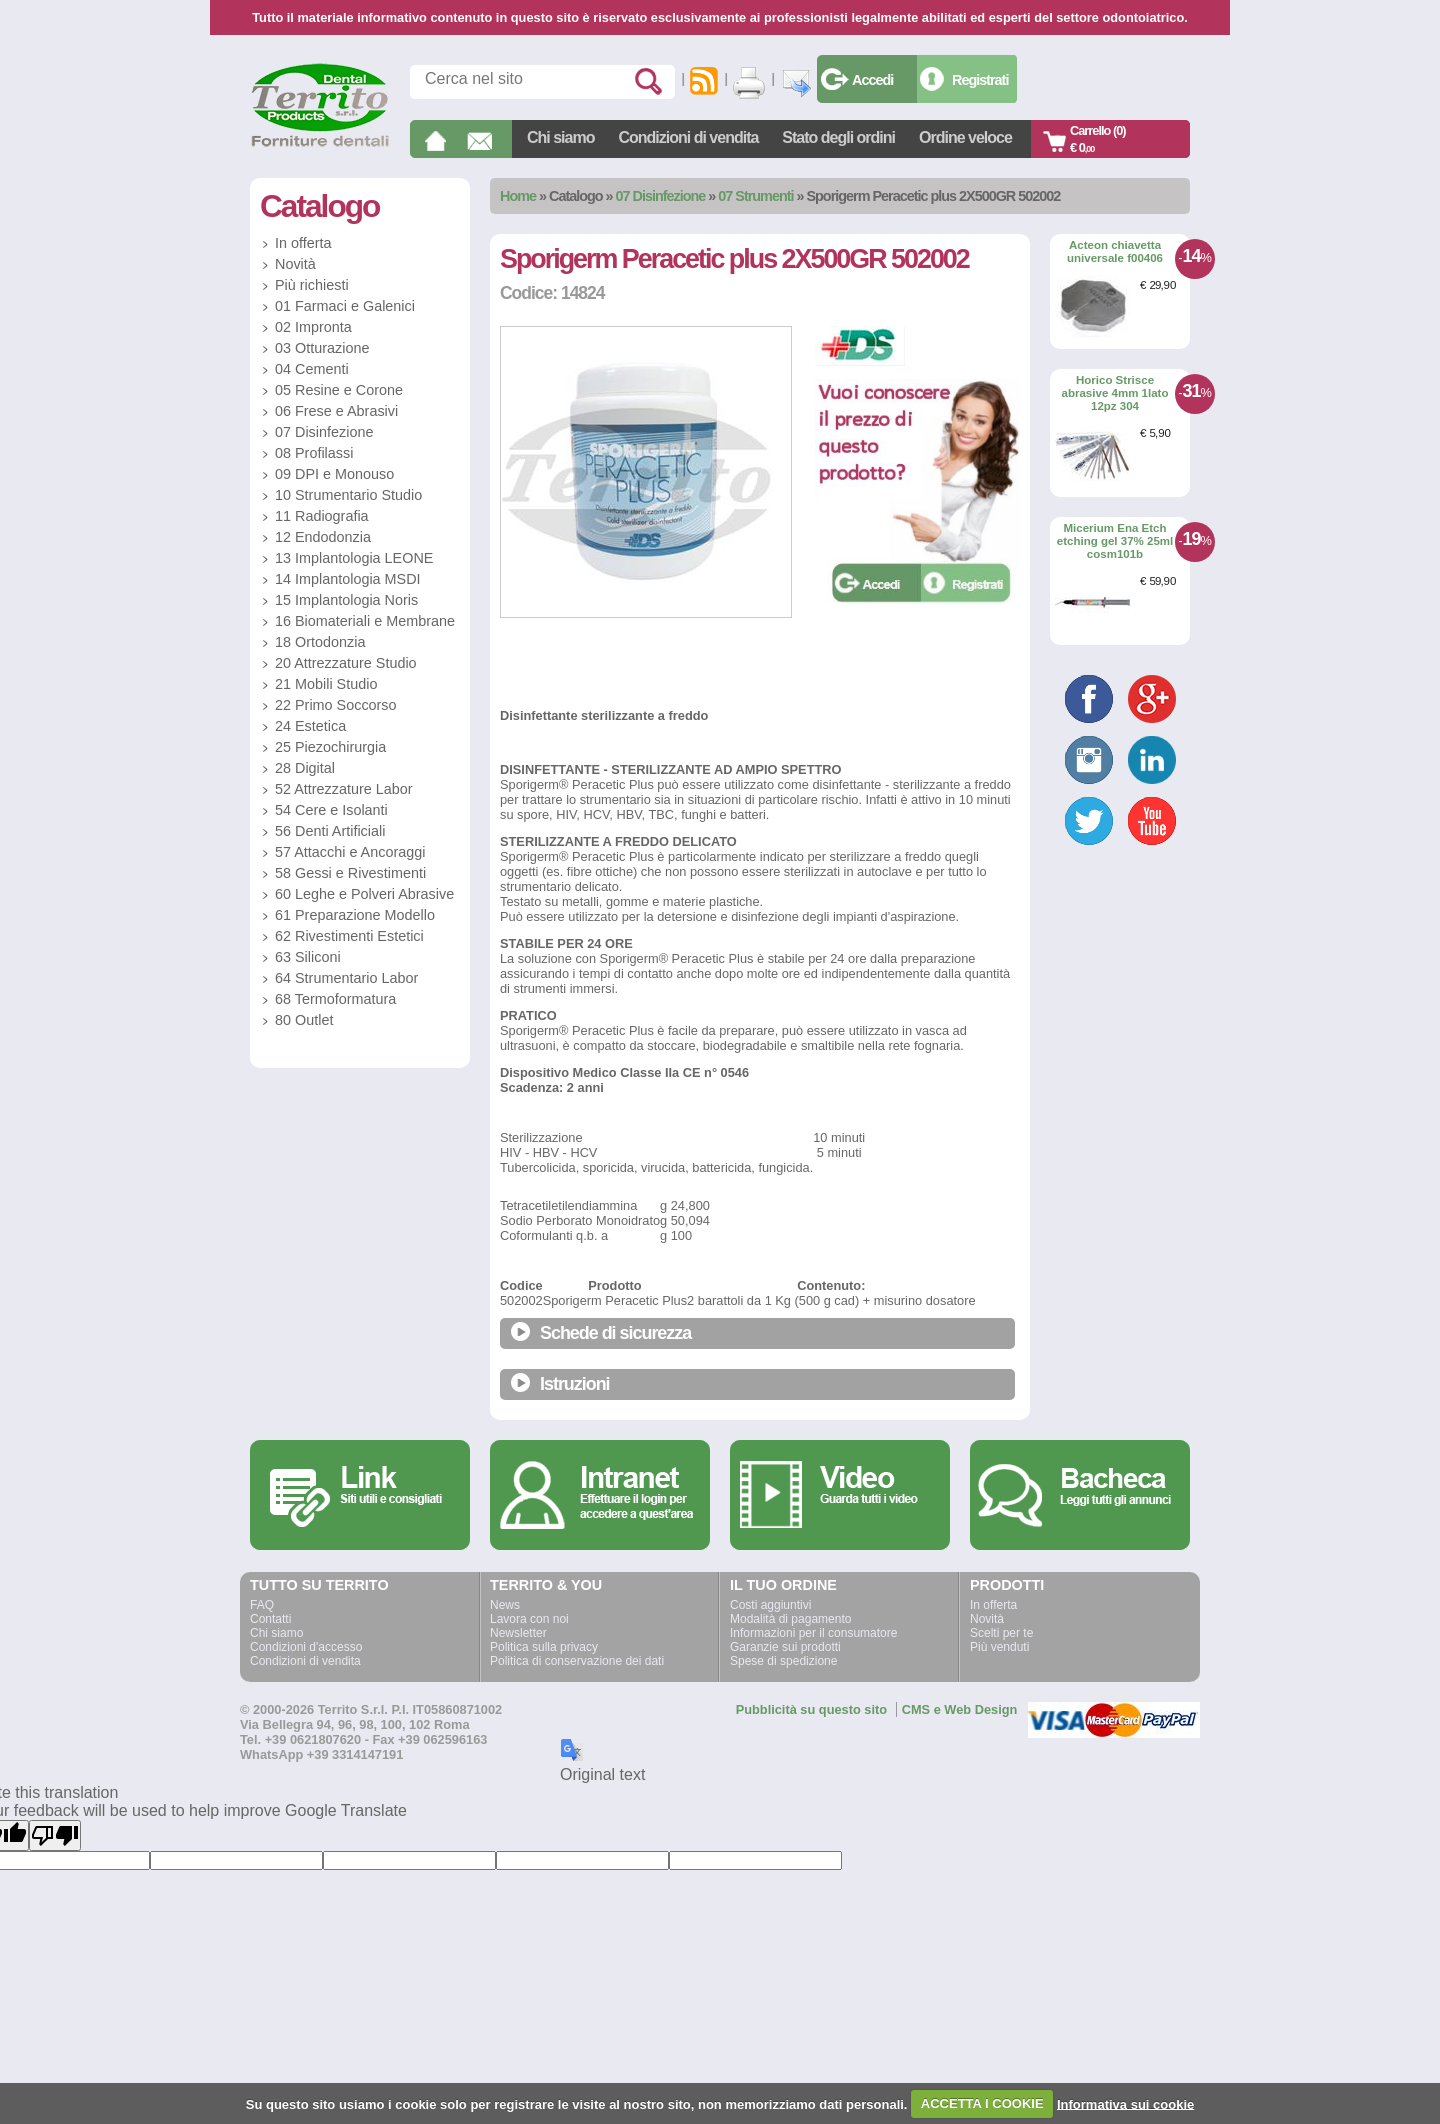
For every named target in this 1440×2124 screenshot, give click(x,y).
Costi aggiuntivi (770, 1605)
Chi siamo (560, 137)
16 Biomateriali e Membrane (365, 621)
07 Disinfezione (661, 196)
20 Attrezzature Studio (346, 663)
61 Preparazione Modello (355, 915)
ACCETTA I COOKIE (982, 2103)
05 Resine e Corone (339, 390)
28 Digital (305, 768)
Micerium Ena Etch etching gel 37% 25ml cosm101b (1115, 540)
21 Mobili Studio (326, 684)
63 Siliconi (308, 957)
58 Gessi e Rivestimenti (350, 873)
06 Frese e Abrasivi (336, 411)
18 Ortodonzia (320, 642)
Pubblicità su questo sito (811, 1709)
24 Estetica (310, 726)
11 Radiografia (322, 516)
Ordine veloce (965, 137)
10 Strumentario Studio (348, 495)
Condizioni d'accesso (306, 1647)
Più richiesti (312, 285)
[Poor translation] (55, 1835)
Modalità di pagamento (790, 1619)
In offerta (303, 243)
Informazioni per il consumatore (813, 1633)
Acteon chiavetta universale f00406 (1115, 251)
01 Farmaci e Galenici (345, 306)
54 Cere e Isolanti (331, 810)
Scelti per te (1001, 1633)
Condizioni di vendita (688, 137)
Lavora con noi (529, 1619)
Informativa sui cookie (1125, 2103)
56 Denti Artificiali (330, 831)
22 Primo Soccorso (336, 705)
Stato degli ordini (838, 137)
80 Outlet (304, 1020)
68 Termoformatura (335, 999)
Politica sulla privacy (544, 1647)
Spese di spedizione (783, 1661)
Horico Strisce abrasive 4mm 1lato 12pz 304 (1115, 392)
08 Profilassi (314, 453)
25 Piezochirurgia (330, 747)
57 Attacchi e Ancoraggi (350, 852)
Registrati (980, 80)
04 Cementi (312, 369)
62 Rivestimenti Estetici (349, 936)
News (505, 1605)
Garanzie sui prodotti (785, 1647)
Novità (295, 264)
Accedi (872, 80)
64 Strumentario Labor (346, 978)
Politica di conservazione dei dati (577, 1661)
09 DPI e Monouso (334, 474)
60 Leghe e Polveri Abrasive (364, 894)
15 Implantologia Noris (346, 600)
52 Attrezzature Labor (344, 789)
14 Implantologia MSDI (348, 579)
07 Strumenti (755, 196)
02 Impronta (313, 327)
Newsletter (518, 1633)
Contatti (270, 1619)
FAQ (262, 1605)
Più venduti (999, 1647)
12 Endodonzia (323, 537)
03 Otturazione (322, 348)
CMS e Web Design (960, 1709)
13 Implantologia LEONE (354, 558)
